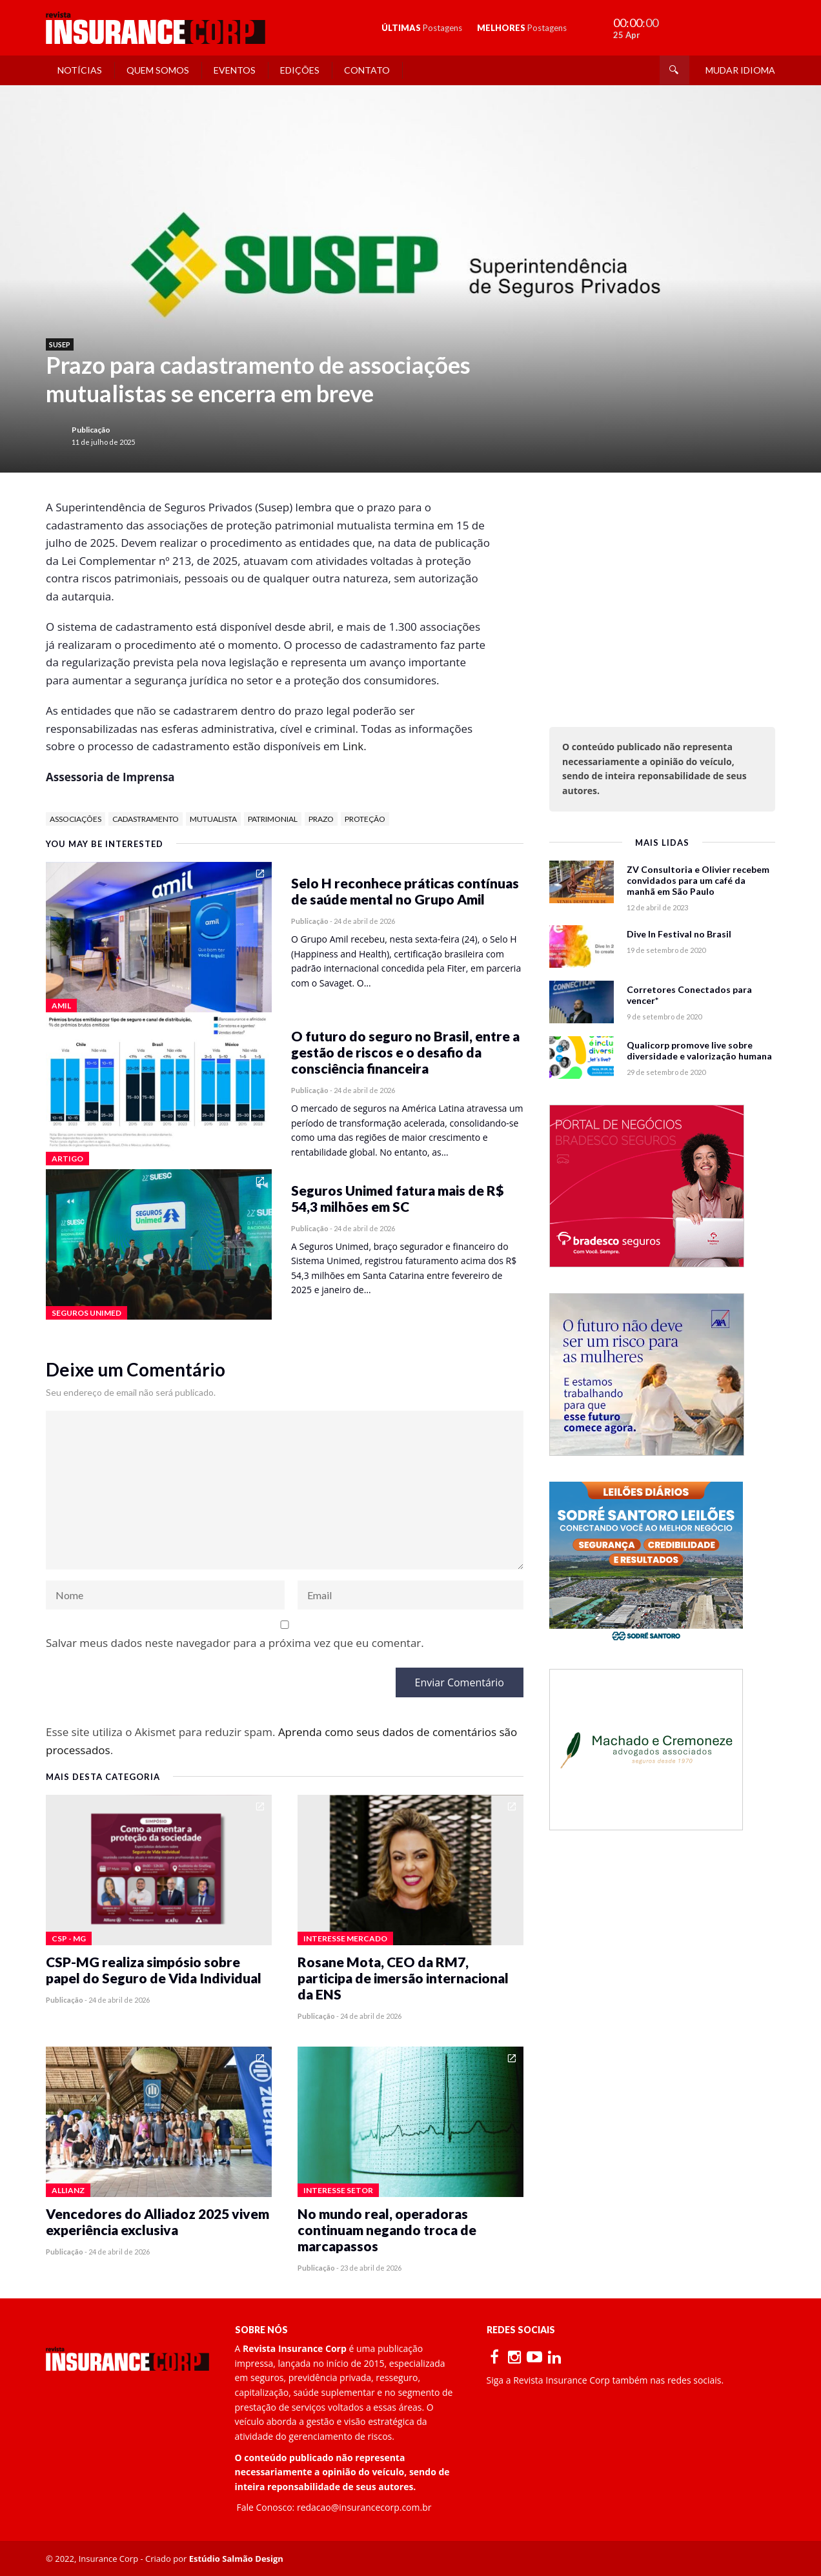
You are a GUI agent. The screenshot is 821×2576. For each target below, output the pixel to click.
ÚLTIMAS (421, 28)
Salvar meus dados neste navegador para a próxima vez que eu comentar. (235, 1642)
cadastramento (145, 819)
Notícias (79, 70)
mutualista (213, 819)
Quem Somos (158, 70)
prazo (321, 819)
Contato (367, 70)
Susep (59, 344)
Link (353, 746)
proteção (365, 819)
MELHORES (522, 28)
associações (75, 819)
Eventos (235, 70)
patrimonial (273, 819)
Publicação (91, 429)
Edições (299, 70)
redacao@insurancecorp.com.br (364, 2507)
